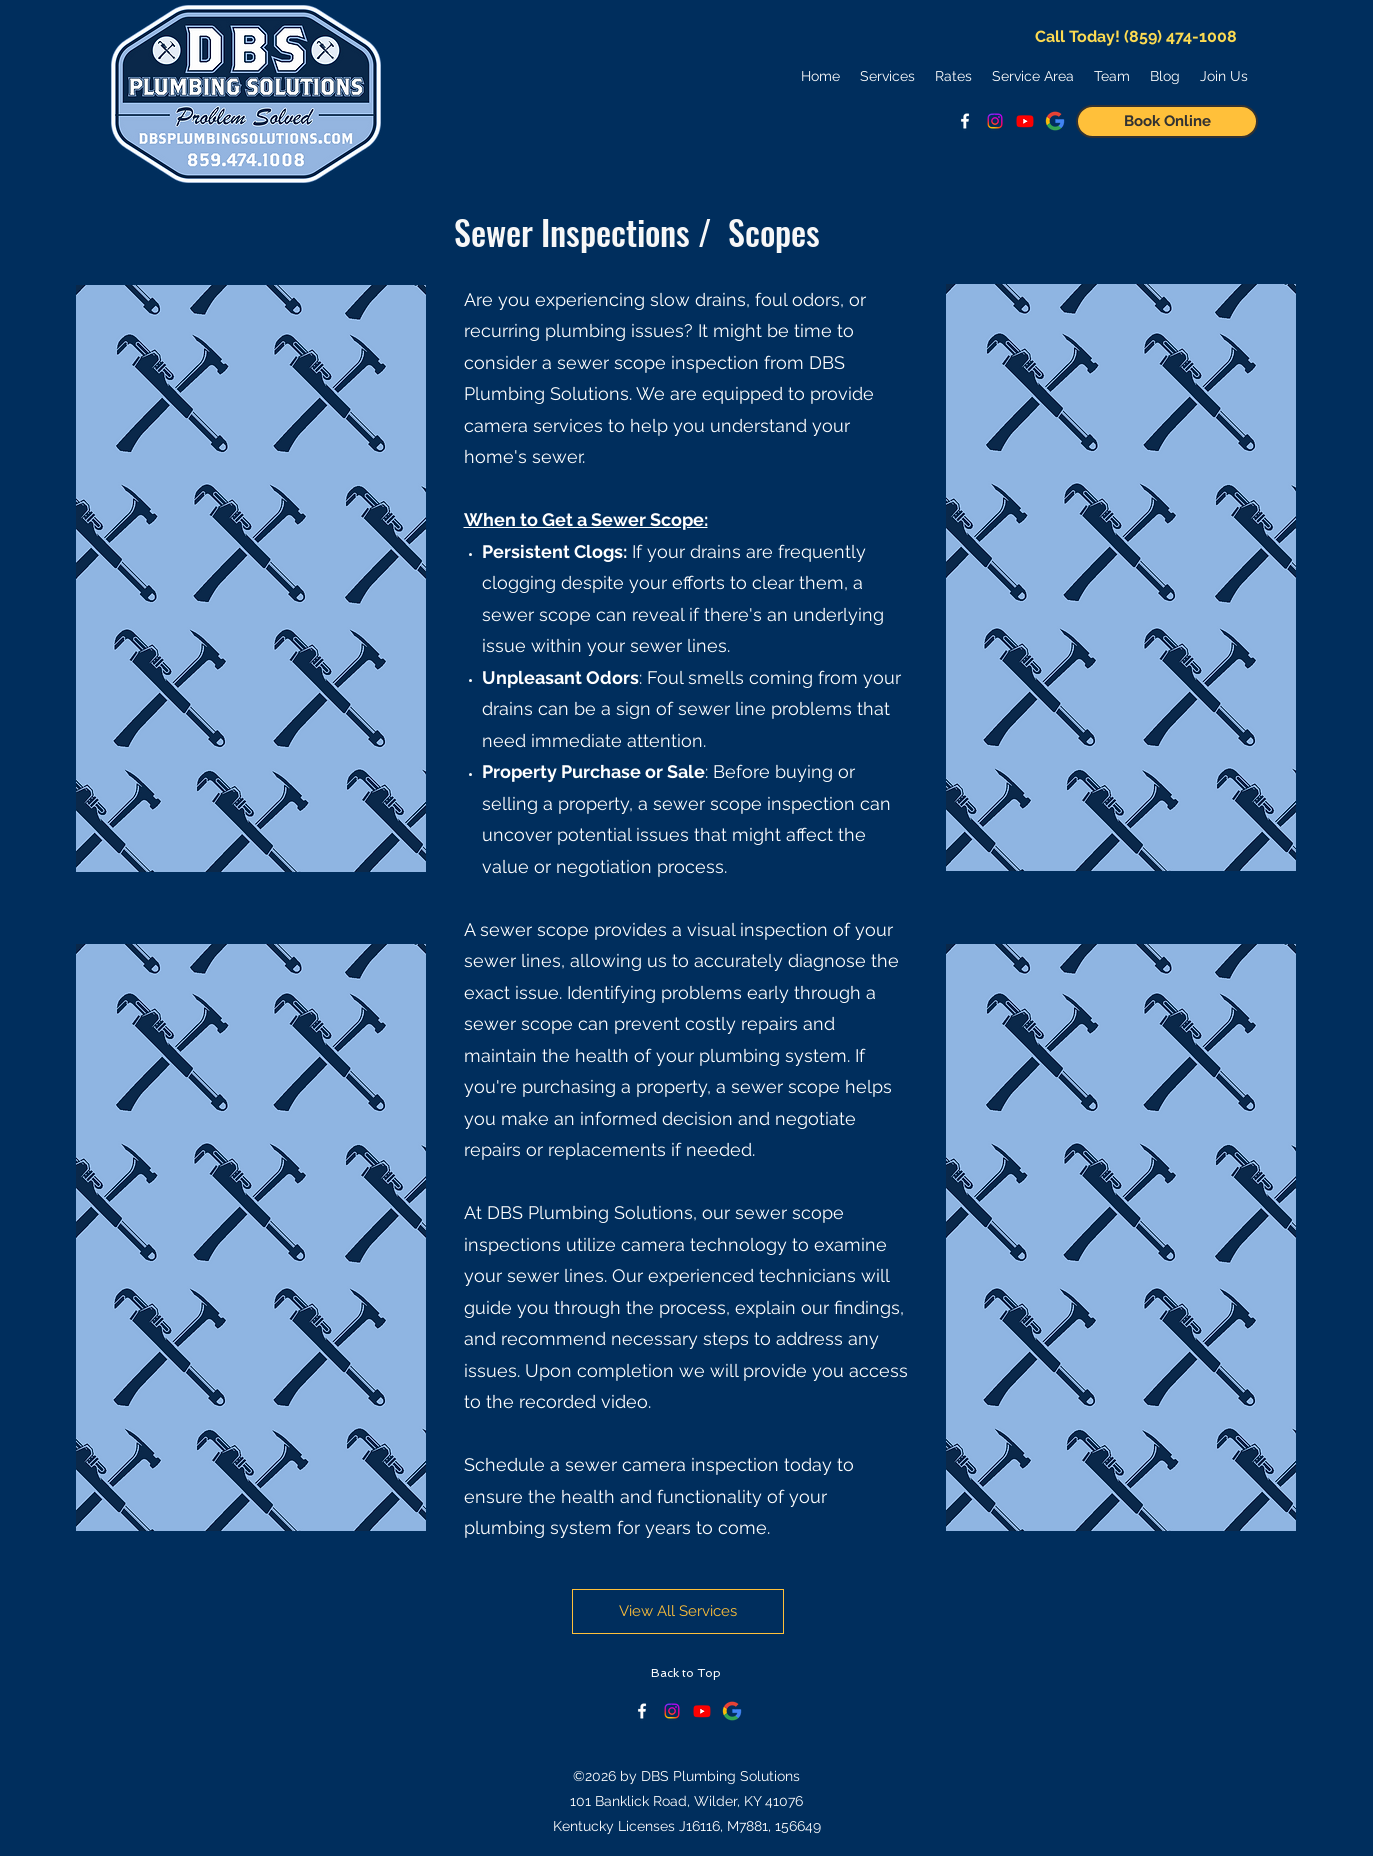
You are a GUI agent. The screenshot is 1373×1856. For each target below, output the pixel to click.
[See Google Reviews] (1055, 121)
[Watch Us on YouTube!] (1025, 121)
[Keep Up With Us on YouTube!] (702, 1711)
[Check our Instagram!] (672, 1711)
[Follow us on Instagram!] (995, 121)
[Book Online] (1167, 121)
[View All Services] (678, 1611)
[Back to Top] (686, 1673)
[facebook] (965, 121)
